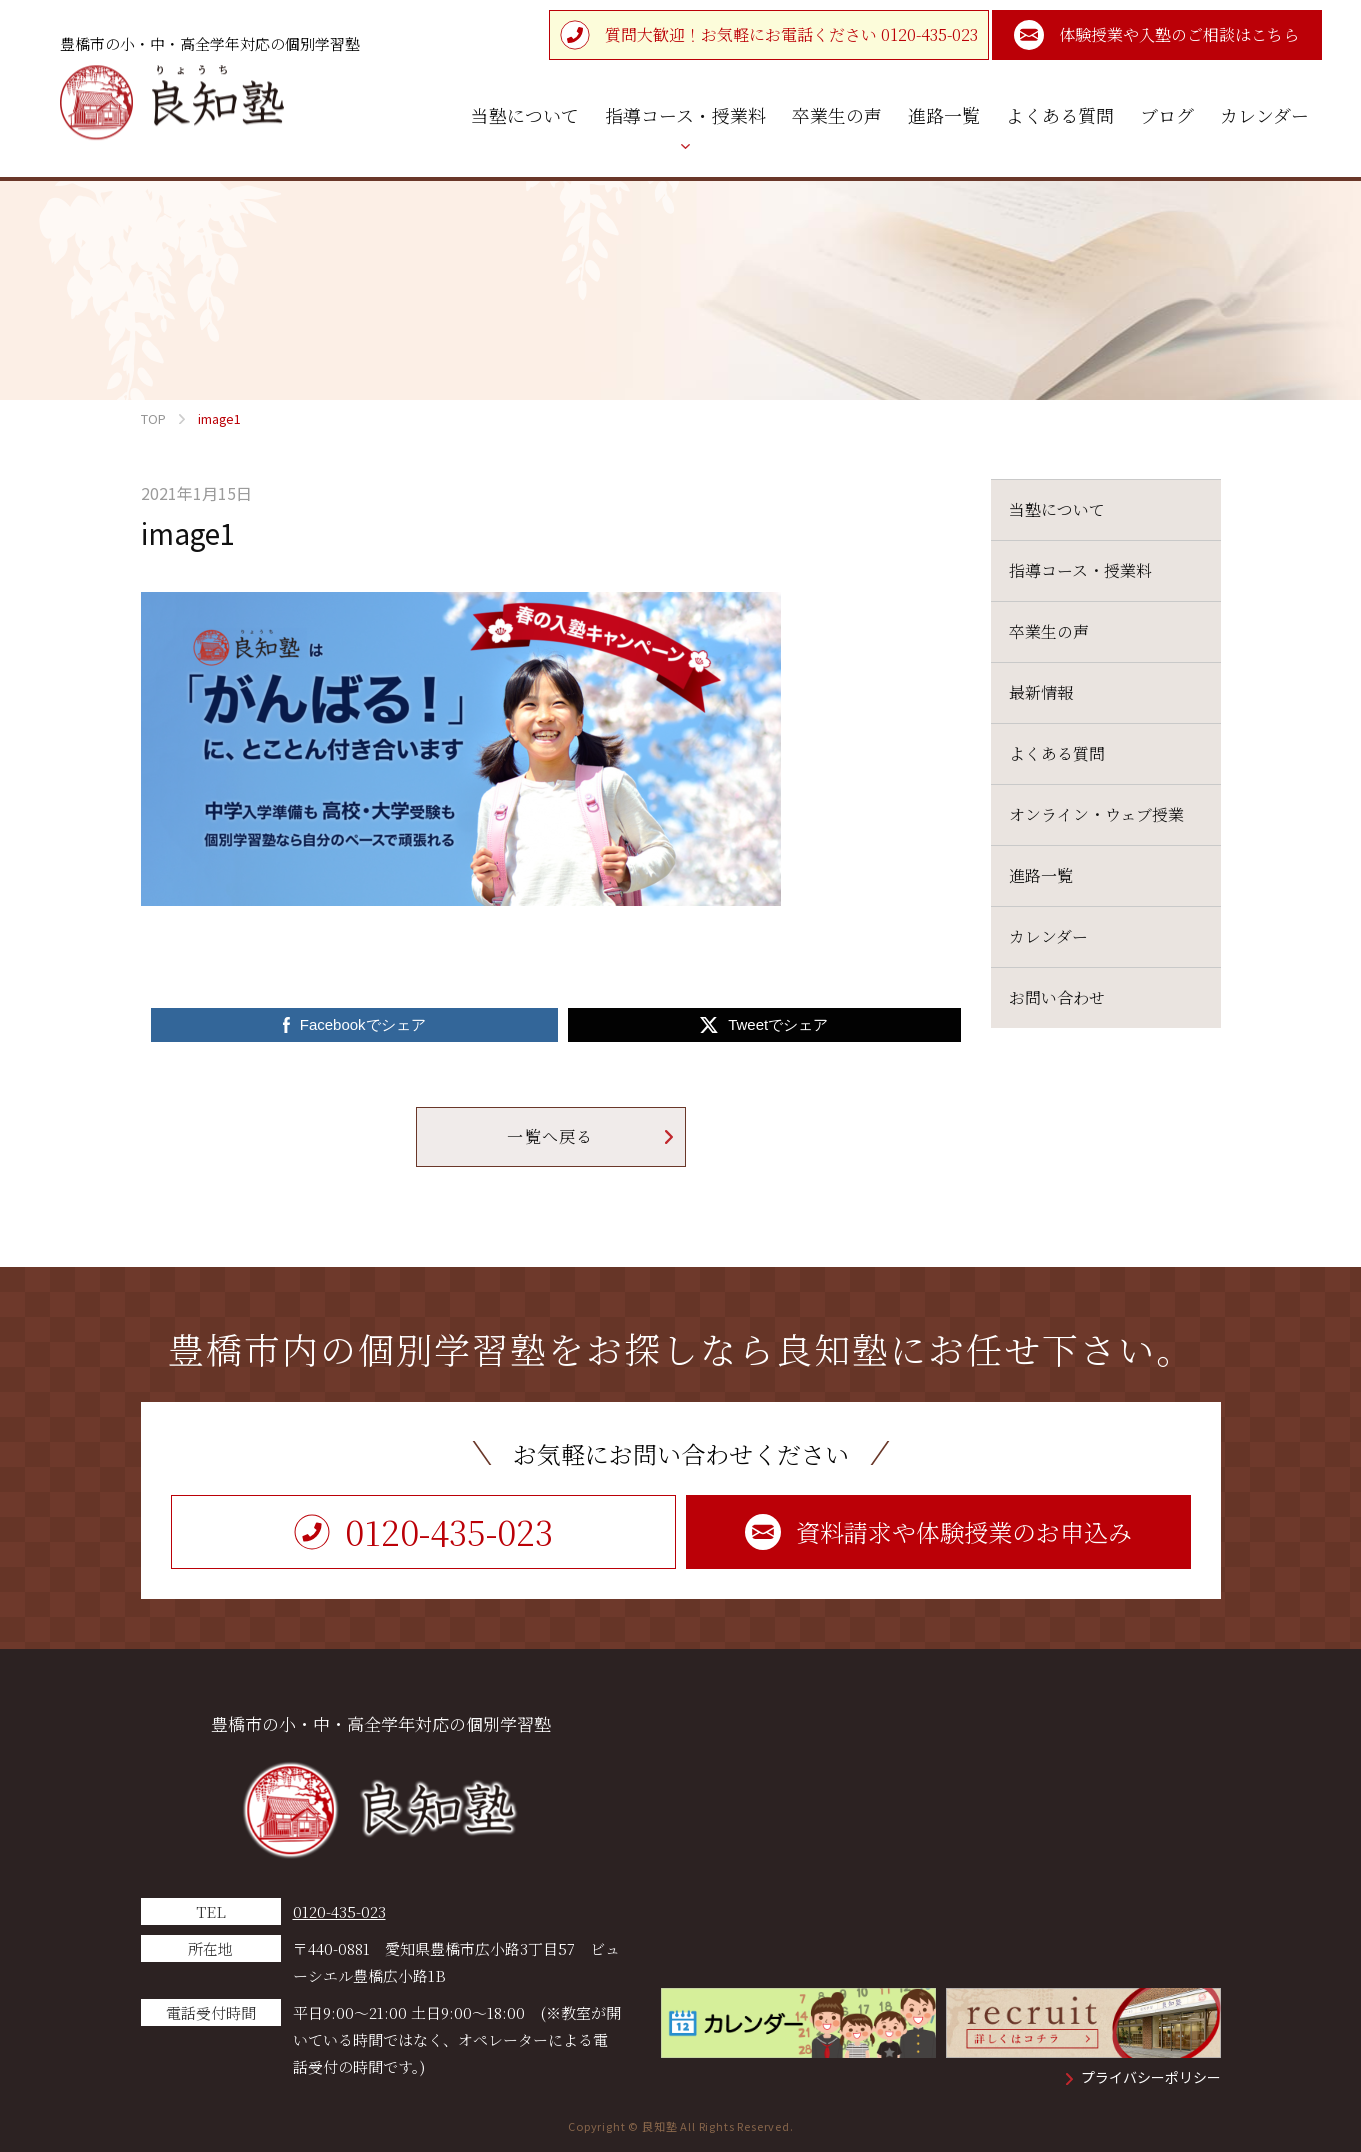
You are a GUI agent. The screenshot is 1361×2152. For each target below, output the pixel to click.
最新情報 (1041, 692)
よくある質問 (1057, 753)
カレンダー (1048, 936)
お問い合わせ (1057, 997)
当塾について (1057, 509)
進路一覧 (1041, 875)
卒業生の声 (1049, 631)
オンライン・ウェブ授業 (1096, 814)
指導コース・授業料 (1080, 570)
